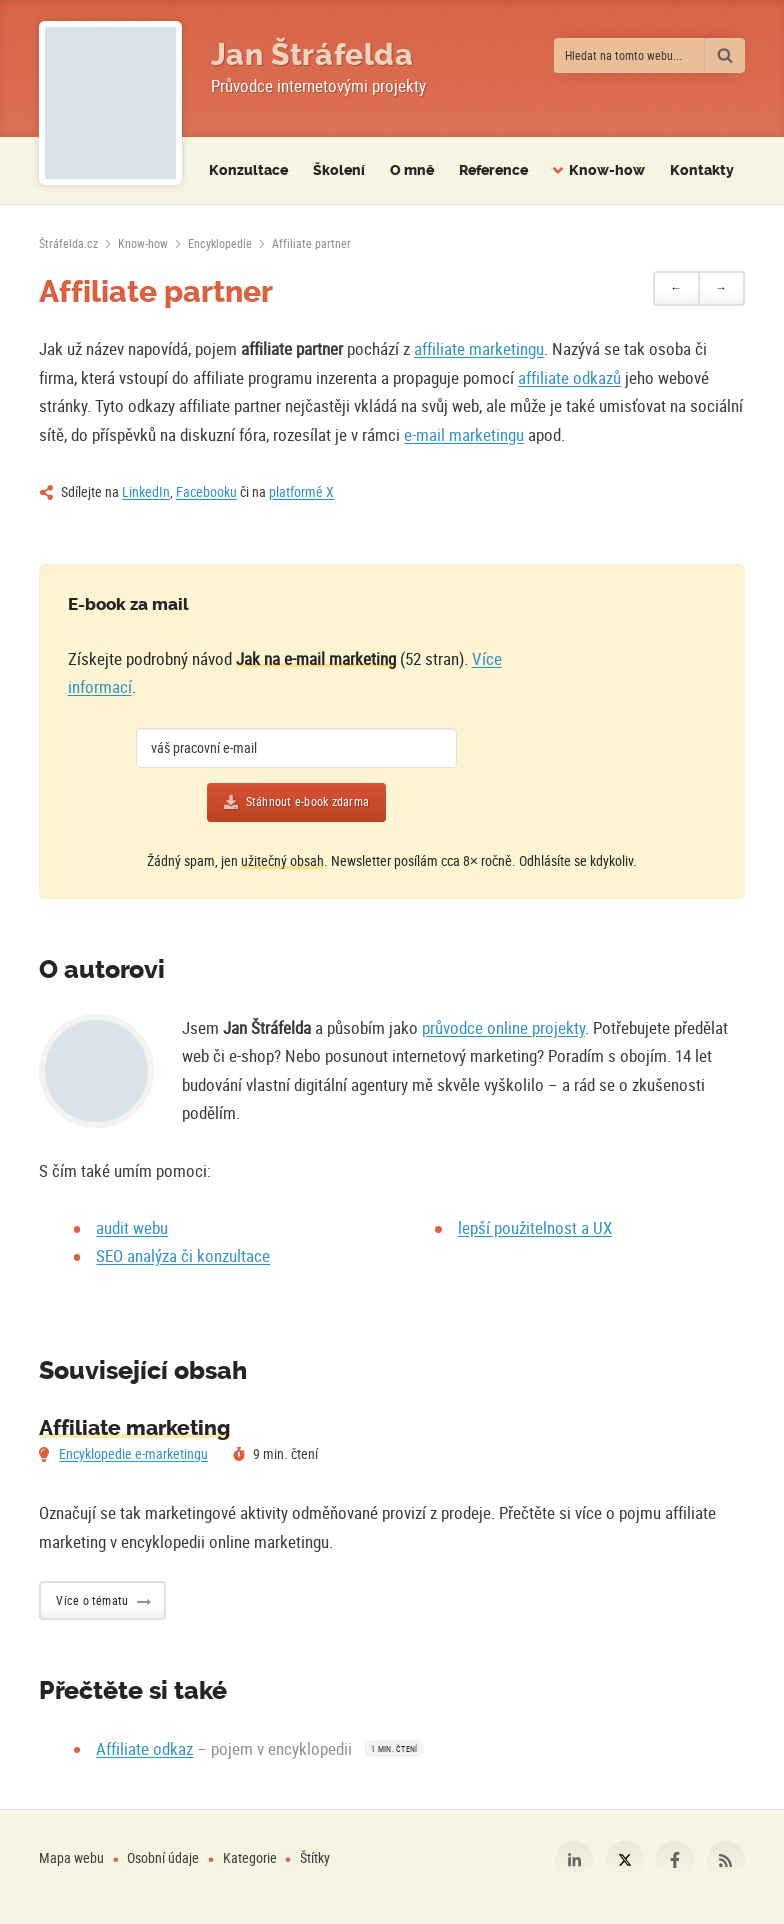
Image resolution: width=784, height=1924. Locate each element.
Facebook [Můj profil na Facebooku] (675, 1860)
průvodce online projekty (503, 1027)
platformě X (301, 491)
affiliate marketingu (479, 348)
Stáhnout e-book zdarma (307, 801)
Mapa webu (71, 1857)
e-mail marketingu (464, 434)
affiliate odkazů (569, 377)
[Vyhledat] (725, 55)
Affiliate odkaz (144, 1748)
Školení (339, 170)
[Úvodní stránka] (68, 243)
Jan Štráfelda (312, 55)
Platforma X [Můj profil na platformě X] (625, 1860)
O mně (412, 170)
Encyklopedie (220, 243)
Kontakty (702, 170)
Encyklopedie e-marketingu (133, 1453)
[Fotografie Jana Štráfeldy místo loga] (110, 103)
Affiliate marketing (134, 1428)
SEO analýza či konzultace (183, 1255)
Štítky (315, 1857)
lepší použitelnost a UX (535, 1227)
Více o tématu (92, 1600)
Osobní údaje (163, 1857)
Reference (493, 170)
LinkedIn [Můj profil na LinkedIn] (574, 1860)
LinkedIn (146, 491)
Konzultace (248, 170)
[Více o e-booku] (615, 713)
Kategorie (251, 1857)
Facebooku (206, 491)
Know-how (143, 243)
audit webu (132, 1227)
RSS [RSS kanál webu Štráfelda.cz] (726, 1860)
